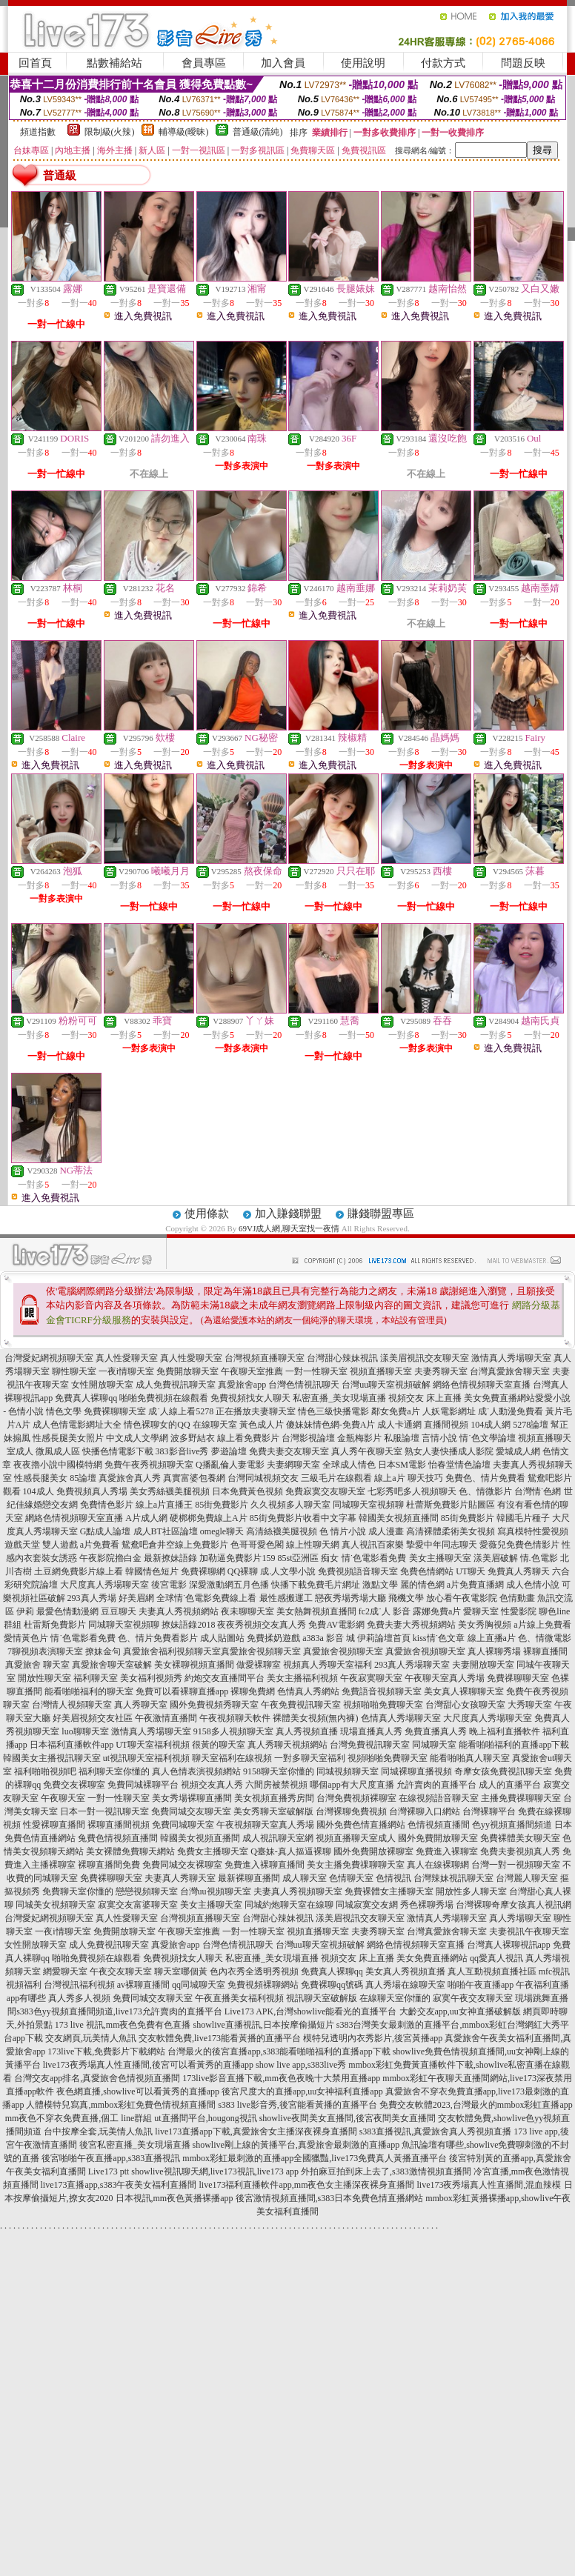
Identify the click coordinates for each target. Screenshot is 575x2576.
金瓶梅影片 (359, 1438)
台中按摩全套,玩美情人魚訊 (98, 2131)
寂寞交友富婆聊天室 (138, 1905)
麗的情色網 (422, 1585)
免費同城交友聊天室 (191, 1811)
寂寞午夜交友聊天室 (473, 1998)
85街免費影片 (221, 1505)
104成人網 (491, 1425)
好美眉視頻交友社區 (93, 1718)
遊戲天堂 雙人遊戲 (41, 1545)
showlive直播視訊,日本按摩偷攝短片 (263, 2025)
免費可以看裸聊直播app (182, 1691)
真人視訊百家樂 (373, 1545)
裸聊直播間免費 (109, 1865)
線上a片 (389, 1478)
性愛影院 (518, 1611)
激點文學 (380, 1585)
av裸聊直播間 (143, 1985)
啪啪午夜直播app (480, 1985)
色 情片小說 (342, 1531)
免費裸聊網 (203, 1571)
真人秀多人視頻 (79, 1998)
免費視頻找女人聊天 (250, 1398)
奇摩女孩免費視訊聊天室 (503, 1771)
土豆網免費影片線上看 (78, 1571)
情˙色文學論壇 (487, 1438)
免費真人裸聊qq (86, 1398)
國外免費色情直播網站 (360, 1825)
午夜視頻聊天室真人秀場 (265, 1825)
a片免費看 (99, 1545)
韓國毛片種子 (523, 1518)
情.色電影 (539, 1558)
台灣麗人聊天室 (527, 1878)
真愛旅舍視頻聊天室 (261, 1651)
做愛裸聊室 (258, 1665)
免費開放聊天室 (187, 1371)
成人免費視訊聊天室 (176, 1384)
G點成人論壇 (105, 1531)
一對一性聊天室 (316, 1371)
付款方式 (443, 63)
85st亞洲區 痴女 (308, 1558)
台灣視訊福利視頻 (79, 1985)
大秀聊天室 (530, 1705)
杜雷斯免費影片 (55, 1625)
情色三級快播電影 (333, 1411)
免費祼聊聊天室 (518, 1678)
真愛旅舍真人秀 (130, 1478)
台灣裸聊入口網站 (424, 1811)
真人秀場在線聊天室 (405, 1985)
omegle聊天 (222, 1531)
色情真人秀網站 (308, 1691)
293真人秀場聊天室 (412, 1665)
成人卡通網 (399, 1425)
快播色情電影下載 (117, 1451)
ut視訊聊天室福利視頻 (146, 1758)
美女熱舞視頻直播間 (316, 1611)
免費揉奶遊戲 (273, 1638)
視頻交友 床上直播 (425, 1398)
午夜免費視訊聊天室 (301, 1705)
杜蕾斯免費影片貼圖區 (450, 1505)
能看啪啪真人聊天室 (470, 1758)
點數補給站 (114, 63)
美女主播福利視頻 (302, 1678)
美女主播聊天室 (440, 1558)
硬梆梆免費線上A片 (208, 1518)
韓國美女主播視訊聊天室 (52, 1758)
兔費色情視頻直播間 (118, 1838)
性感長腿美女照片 (68, 1438)
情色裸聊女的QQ (157, 1425)
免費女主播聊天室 (212, 1851)
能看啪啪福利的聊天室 (88, 1691)
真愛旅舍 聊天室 (37, 1665)
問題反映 (523, 63)
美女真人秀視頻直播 (405, 1971)
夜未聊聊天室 (247, 1611)
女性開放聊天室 (102, 1384)
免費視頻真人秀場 (91, 1491)
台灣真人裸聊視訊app (509, 1945)
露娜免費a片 (437, 1611)
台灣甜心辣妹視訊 (342, 1358)
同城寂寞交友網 (367, 1905)
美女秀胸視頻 (484, 1625)
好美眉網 (136, 1598)
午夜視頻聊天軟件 (234, 1718)
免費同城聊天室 (183, 1825)
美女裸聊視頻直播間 (194, 1665)
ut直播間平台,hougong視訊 (205, 2118)
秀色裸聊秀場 (426, 1905)
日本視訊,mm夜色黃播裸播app (174, 2198)
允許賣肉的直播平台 (436, 1785)
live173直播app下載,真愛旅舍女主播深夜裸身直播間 (255, 2131)
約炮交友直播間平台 (225, 1678)
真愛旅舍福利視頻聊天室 (172, 1651)
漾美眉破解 (495, 1558)
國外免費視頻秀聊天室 (214, 1705)
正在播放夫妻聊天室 (256, 1411)
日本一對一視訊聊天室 (104, 1811)
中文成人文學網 (137, 1438)
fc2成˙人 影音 (385, 1611)
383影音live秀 (182, 1451)
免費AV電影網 (336, 1625)
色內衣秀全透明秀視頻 (254, 1971)
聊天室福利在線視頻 (232, 1758)
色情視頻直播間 (439, 1825)
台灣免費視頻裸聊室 (356, 1798)
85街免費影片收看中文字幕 (303, 1518)
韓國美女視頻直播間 (399, 1518)
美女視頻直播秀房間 (274, 1798)
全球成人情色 (349, 1465)
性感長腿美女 (40, 1478)
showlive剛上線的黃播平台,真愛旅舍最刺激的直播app (296, 2145)
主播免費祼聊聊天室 (521, 1798)
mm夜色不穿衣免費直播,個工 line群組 (79, 2118)
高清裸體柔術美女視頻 (450, 1531)
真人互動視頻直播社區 (492, 1971)
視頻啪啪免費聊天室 (383, 1705)
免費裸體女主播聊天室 (389, 1891)
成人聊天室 (304, 1878)
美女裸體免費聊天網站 (130, 1851)
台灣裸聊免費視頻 (351, 1811)
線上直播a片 (492, 1638)
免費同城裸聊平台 (143, 1785)
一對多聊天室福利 (309, 1758)
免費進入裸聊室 (447, 1851)
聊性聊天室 (74, 1371)
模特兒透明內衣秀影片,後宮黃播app (372, 2038)
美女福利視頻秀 (151, 1678)
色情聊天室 (351, 1878)
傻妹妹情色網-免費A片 (331, 1425)
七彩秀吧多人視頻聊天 (412, 1491)
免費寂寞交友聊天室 (325, 1491)
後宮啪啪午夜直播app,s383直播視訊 (110, 2158)
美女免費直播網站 (499, 1398)
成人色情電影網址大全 (77, 1425)
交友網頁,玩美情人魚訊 (90, 2038)
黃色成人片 (261, 1425)
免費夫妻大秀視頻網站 (411, 1625)
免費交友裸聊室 (74, 1785)
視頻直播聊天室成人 (356, 1838)
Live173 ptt (109, 2171)
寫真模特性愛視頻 (532, 1531)
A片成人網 (146, 1518)
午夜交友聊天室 (121, 1971)
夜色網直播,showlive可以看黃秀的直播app (137, 2091)
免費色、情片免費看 (485, 1478)
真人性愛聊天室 (127, 1358)
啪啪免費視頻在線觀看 (163, 1398)
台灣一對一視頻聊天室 (515, 1865)
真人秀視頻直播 (307, 1731)
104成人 (38, 1491)
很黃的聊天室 (218, 1745)
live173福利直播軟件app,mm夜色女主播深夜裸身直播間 (307, 2185)
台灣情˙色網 (538, 1491)
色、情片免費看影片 (158, 1638)
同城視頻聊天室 (347, 1771)
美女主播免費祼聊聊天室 (356, 1865)
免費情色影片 (106, 1505)
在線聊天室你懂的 (395, 1998)
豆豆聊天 (118, 1611)
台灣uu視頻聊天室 (215, 1891)
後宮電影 (169, 1585)
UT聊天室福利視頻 (153, 1745)
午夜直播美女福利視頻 (239, 1998)
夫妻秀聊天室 (441, 1371)
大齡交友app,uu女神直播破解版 (460, 2011)
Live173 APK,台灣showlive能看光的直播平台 (311, 2011)
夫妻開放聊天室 (483, 1665)
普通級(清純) (258, 132)
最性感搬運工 (286, 1598)
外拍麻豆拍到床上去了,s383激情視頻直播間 (386, 2171)
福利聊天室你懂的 (114, 1771)
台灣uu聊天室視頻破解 (386, 1384)
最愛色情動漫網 (67, 1611)
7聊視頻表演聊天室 (45, 1651)
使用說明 (363, 63)
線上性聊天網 (312, 1545)
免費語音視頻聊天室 (382, 1691)
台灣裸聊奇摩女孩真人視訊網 (513, 1905)
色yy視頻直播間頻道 (512, 1825)
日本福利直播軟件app (71, 1745)
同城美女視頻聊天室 (56, 1905)
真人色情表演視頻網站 (196, 1771)
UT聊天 (470, 1571)
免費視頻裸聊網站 (263, 1985)
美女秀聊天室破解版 (273, 1811)
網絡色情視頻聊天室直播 (482, 1384)
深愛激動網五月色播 (229, 1585)
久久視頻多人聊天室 (290, 1505)
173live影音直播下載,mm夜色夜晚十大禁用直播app (281, 2078)
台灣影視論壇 (308, 1438)
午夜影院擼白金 (110, 1558)
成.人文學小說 (288, 1571)
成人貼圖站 (222, 1638)
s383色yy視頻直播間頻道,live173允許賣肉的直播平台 (119, 2011)
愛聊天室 (481, 1611)
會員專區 (204, 63)
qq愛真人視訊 (496, 1958)
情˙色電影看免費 (374, 1558)
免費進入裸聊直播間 (265, 1865)
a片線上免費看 (542, 1625)
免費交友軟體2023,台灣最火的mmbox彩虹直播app (476, 2105)
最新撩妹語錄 (170, 1558)
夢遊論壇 (229, 1451)
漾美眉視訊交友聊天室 (424, 1358)
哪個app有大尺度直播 (351, 1785)
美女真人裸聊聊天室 (464, 1691)
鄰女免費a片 (395, 1411)
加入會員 (283, 63)
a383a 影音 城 (328, 1638)
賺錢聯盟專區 (381, 1213)
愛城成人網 (518, 1451)
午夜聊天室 (63, 1798)
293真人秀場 (91, 1598)
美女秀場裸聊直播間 (192, 1798)
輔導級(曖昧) (184, 132)
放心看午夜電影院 (461, 1598)
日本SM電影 (402, 1465)
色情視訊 (393, 1878)
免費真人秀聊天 (519, 1571)
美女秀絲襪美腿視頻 (170, 1491)
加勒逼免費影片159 (237, 1558)
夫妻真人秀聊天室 (180, 1878)
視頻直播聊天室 (381, 1371)
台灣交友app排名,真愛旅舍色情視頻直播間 (97, 2078)
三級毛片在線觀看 (336, 1478)
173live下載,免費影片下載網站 (106, 2051)
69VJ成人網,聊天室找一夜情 (289, 1228)
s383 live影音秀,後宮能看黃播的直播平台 (297, 2105)
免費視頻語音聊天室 (358, 1571)
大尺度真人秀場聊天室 (104, 1585)
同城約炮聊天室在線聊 (289, 1905)
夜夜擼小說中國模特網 (57, 1465)
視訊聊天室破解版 (321, 1998)
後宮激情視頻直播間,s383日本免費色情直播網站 (330, 2198)
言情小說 (439, 1438)
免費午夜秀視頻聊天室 (148, 1465)
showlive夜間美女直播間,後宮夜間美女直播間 (347, 2118)
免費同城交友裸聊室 (182, 1865)
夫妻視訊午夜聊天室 (529, 1931)
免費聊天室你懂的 (77, 1891)
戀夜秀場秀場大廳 (350, 1598)
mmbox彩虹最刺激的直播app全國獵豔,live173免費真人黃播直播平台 (314, 2158)
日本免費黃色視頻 (247, 1491)
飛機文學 (406, 1598)
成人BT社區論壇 (165, 1531)
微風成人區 (58, 1451)
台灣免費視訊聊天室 (370, 1745)
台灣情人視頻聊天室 (72, 1705)
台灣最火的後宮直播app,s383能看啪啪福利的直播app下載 (278, 2051)
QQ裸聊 (242, 1571)
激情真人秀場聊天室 (511, 1358)
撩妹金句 (103, 1651)
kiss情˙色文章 (439, 1638)
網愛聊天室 (65, 1971)
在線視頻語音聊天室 (439, 1798)
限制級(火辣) (109, 132)
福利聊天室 (95, 1678)
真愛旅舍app (242, 1384)
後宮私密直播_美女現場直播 (134, 2145)
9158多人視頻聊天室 (233, 1731)
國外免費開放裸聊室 (373, 1851)
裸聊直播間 (545, 1651)
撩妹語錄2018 (188, 1625)
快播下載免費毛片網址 (315, 1585)
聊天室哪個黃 (180, 1971)
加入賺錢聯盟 (288, 1213)
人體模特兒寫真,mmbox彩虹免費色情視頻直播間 (121, 2105)
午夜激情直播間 (166, 1718)
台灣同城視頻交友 (263, 1478)
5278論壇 (530, 1425)
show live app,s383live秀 (301, 2065)
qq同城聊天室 (198, 1985)
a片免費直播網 (475, 1585)
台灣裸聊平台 (489, 1811)
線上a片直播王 (164, 1505)
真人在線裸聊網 (438, 1865)
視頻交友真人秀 (212, 1785)
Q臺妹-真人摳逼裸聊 (290, 1851)
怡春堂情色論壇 (459, 1465)
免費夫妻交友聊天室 (289, 1451)
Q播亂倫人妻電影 (230, 1465)
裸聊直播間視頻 (118, 1825)
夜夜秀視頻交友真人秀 (261, 1625)
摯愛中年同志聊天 (441, 1545)
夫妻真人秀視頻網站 (179, 1611)
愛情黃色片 (26, 1638)
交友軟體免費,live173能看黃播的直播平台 (220, 2038)
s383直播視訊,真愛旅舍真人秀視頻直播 (435, 2131)
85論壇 (83, 1478)
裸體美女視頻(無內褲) (316, 1718)
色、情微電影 (544, 1638)
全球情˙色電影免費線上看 (206, 1598)
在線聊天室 (215, 1425)
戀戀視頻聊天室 (147, 1891)
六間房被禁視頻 (276, 1785)
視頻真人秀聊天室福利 (327, 1665)
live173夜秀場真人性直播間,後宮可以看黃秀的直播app (148, 2065)
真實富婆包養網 (194, 1478)
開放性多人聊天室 (471, 1891)
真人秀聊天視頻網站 (287, 1745)
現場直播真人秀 (371, 1731)
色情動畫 (517, 1598)
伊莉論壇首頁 (384, 1638)
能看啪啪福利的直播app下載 (514, 1745)
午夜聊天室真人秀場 (445, 1678)
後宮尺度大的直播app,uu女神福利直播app (302, 2091)
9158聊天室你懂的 (278, 1771)
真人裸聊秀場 (494, 1651)
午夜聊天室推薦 (252, 1371)
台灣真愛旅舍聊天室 (510, 1371)
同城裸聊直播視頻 (416, 1771)
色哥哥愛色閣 (257, 1545)
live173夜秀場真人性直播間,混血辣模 (489, 2185)
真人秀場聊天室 (520, 1918)
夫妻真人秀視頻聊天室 (297, 1891)
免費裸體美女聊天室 (520, 1838)
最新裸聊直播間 (249, 1878)
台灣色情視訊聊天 (303, 1384)
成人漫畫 (386, 1531)
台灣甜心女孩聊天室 (465, 1705)
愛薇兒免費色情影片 (519, 1545)
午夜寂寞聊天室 (371, 1678)
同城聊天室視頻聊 (368, 1505)
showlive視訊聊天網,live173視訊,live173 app (215, 2171)
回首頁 (35, 63)
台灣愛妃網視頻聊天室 (48, 1358)
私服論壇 (401, 1438)
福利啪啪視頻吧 (45, 1771)
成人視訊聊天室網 (277, 1838)
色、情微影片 (485, 1491)
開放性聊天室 (44, 1678)
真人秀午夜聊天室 (366, 1451)
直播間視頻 (446, 1425)
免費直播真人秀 (436, 1731)
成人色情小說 (532, 1585)
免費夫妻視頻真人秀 (520, 1851)
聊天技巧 (425, 1478)
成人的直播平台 (510, 1785)
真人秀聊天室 (140, 1705)
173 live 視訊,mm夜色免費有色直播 (123, 2025)
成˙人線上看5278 (180, 1411)
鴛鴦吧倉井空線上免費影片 (175, 1545)
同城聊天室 (434, 1745)
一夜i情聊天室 (126, 1371)
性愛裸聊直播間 (54, 1825)
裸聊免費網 (252, 1691)
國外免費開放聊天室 (438, 1838)
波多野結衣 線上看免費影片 (224, 1438)
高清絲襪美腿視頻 (281, 1531)
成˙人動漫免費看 (510, 1411)
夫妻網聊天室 (293, 1465)
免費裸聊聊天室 (115, 1411)
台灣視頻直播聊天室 (265, 1358)
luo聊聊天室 (85, 1731)
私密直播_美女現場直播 (339, 1398)
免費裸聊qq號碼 (332, 1985)
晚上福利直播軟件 (504, 1731)
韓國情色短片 (152, 1571)
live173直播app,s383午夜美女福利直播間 (119, 2185)
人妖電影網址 (449, 1411)
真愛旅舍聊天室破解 (112, 1665)
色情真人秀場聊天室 (401, 1718)
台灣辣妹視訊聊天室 (453, 1878)
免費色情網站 (426, 1571)
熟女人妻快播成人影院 (449, 1451)
